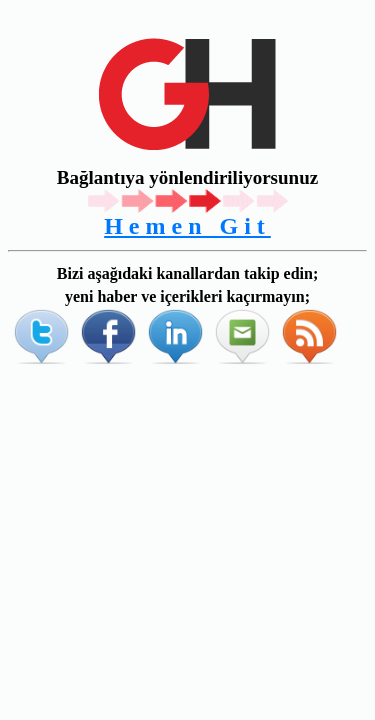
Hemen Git (187, 226)
